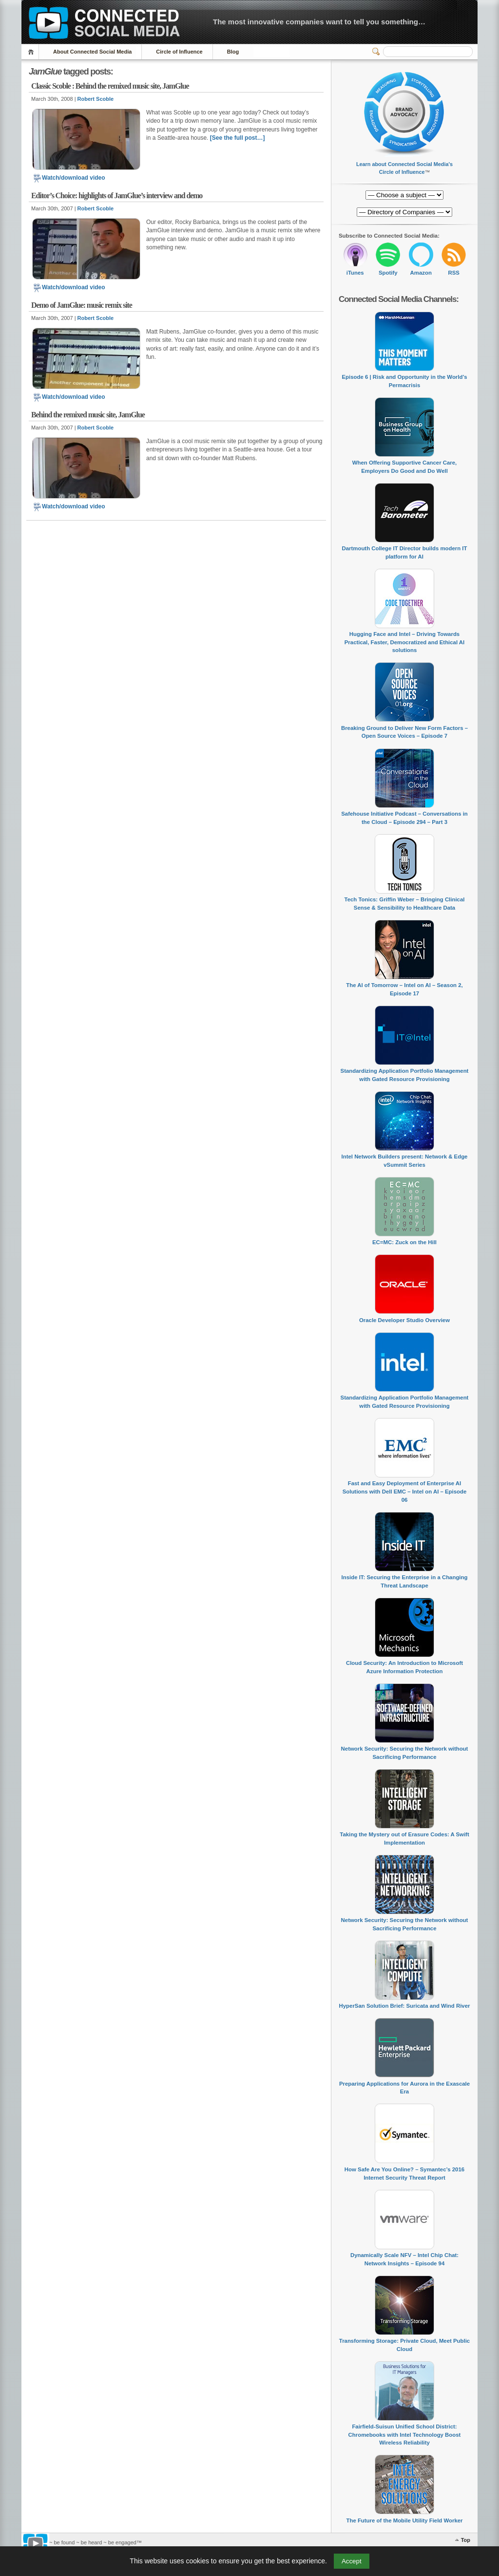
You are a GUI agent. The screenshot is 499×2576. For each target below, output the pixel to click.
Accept (352, 2561)
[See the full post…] (237, 137)
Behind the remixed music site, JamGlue (88, 415)
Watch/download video (68, 177)
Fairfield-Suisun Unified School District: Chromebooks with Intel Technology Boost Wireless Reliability (404, 2434)
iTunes (355, 273)
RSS (454, 273)
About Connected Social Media (92, 52)
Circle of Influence (179, 52)
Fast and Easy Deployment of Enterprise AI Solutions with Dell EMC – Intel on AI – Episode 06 (405, 1491)
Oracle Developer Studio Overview (404, 1320)
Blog (233, 52)
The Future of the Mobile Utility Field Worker (404, 2520)
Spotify (388, 273)
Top (465, 2540)
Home (32, 51)
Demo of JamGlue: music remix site (81, 305)
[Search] (428, 51)
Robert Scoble (95, 99)
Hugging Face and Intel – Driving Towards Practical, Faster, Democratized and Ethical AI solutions (404, 642)
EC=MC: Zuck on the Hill (404, 1242)
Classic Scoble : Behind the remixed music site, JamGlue (110, 86)
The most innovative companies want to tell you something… (319, 22)
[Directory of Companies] (404, 195)
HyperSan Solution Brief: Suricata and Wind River (404, 2006)
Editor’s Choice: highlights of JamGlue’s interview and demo (116, 195)
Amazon (421, 273)
